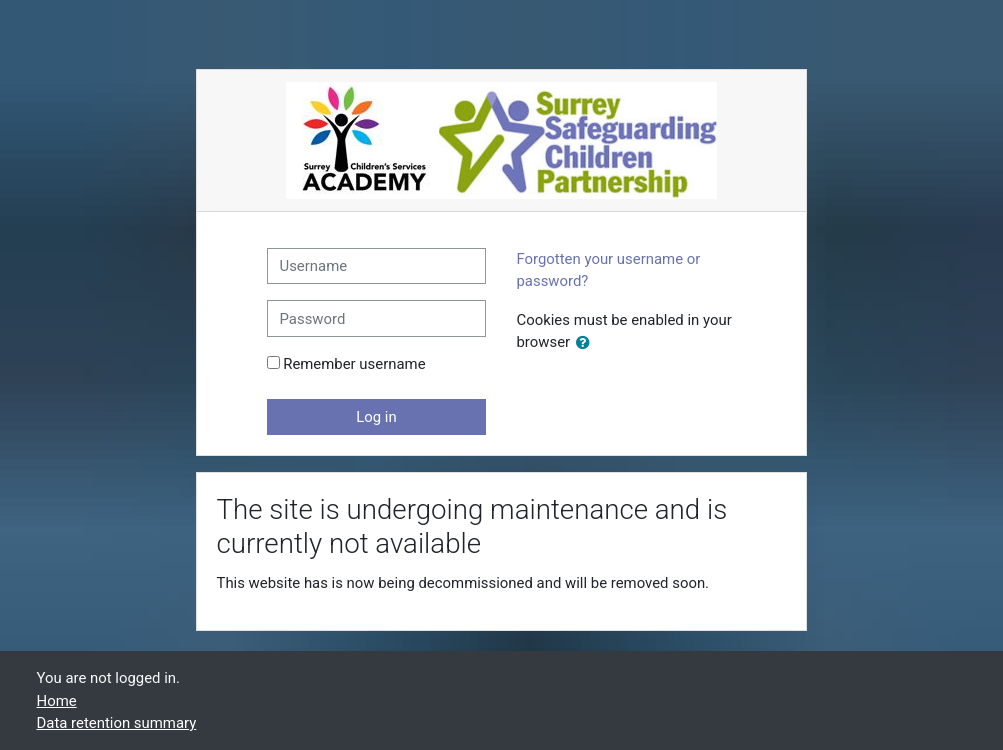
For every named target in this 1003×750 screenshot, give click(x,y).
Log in (376, 417)
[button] (587, 343)
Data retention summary (117, 723)
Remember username (354, 364)
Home (57, 701)
